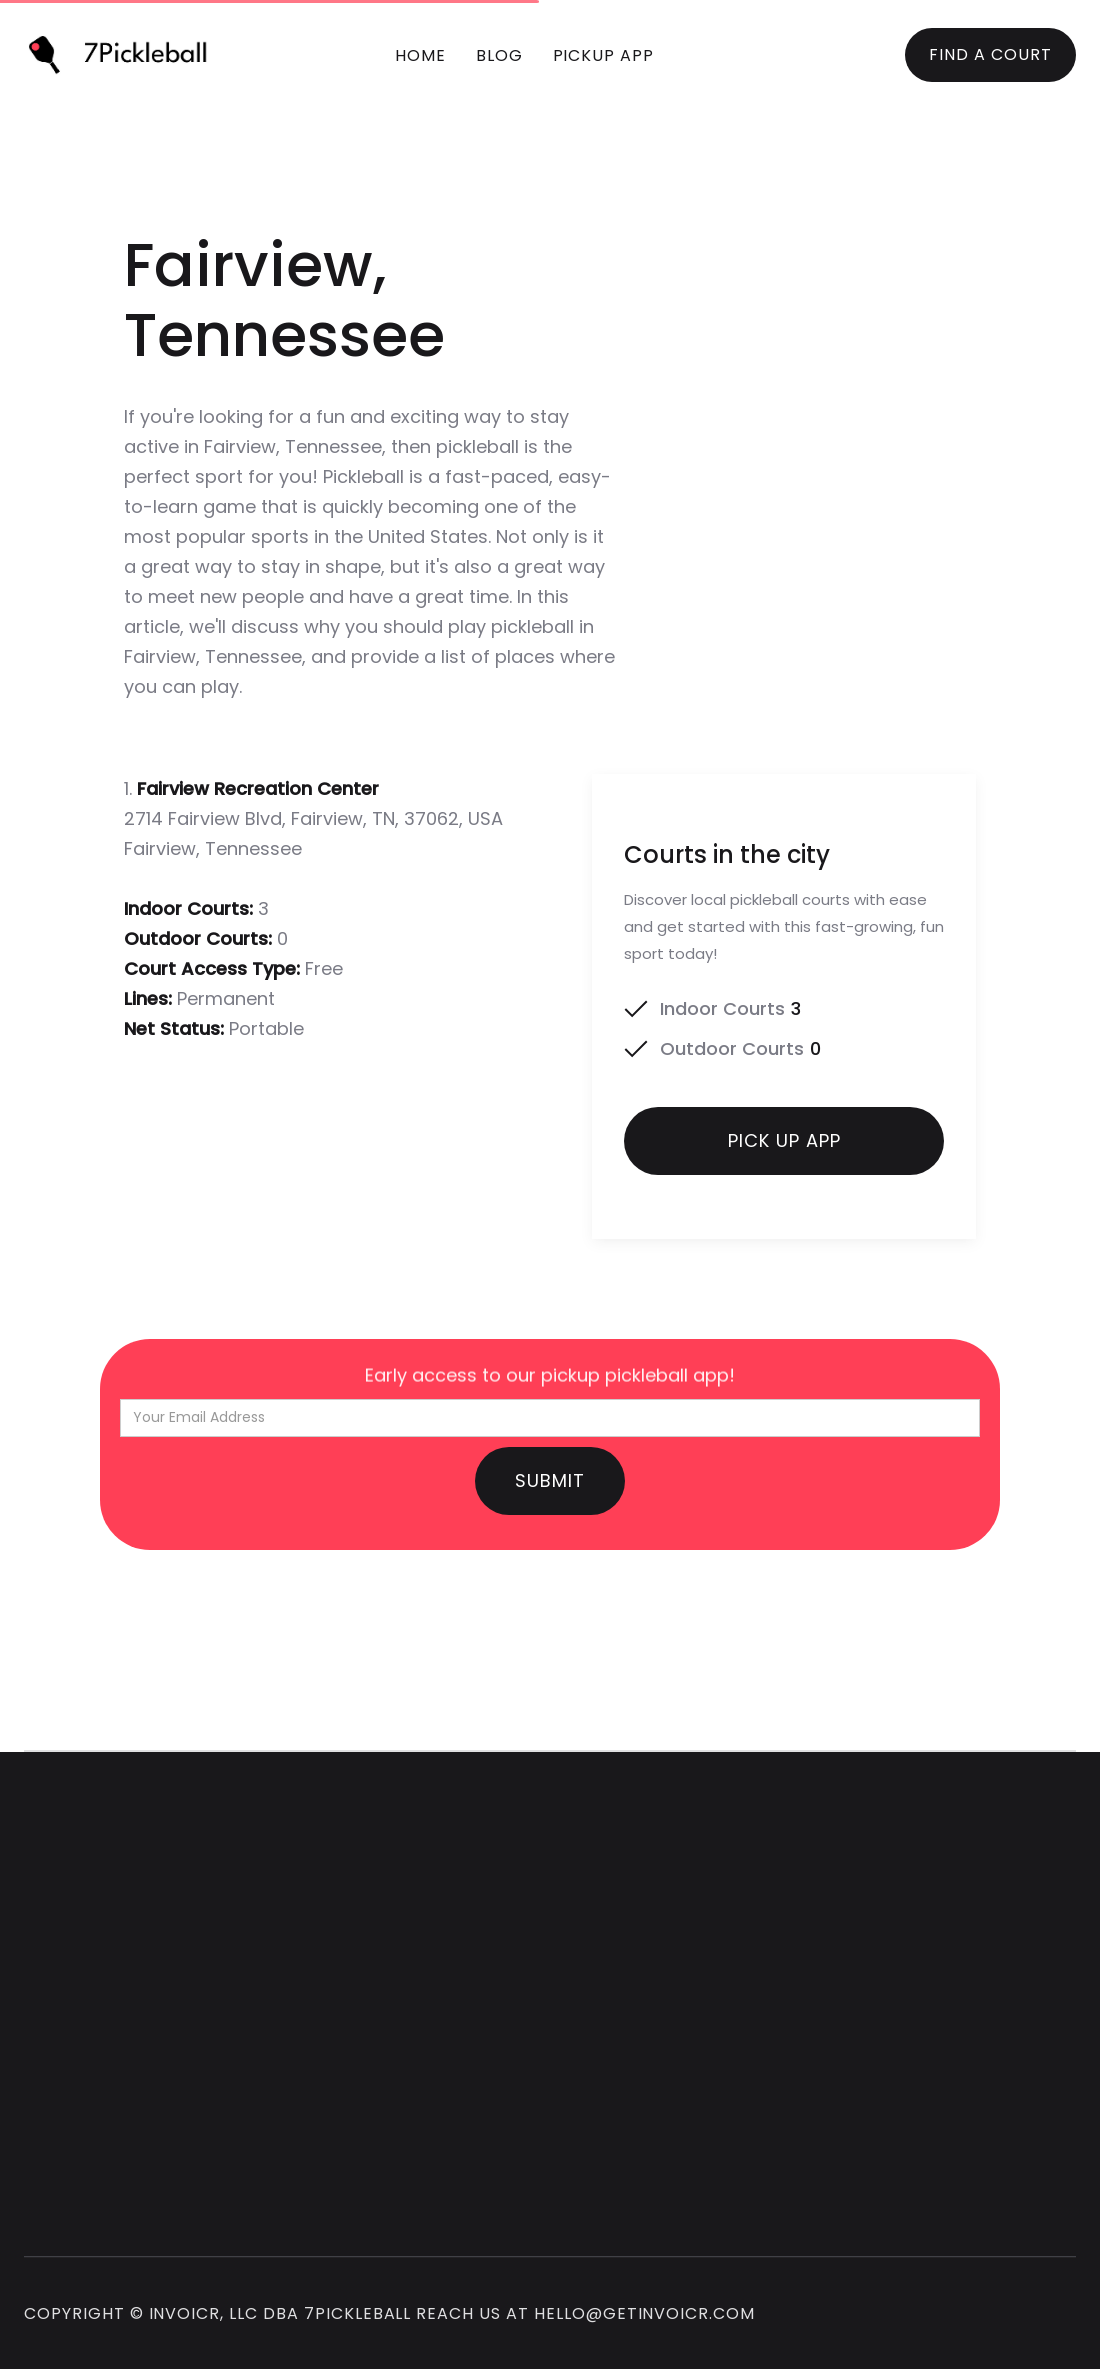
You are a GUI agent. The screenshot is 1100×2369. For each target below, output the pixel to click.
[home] (126, 55)
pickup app (604, 55)
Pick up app (784, 1151)
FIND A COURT (990, 54)
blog (499, 55)
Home (420, 55)
